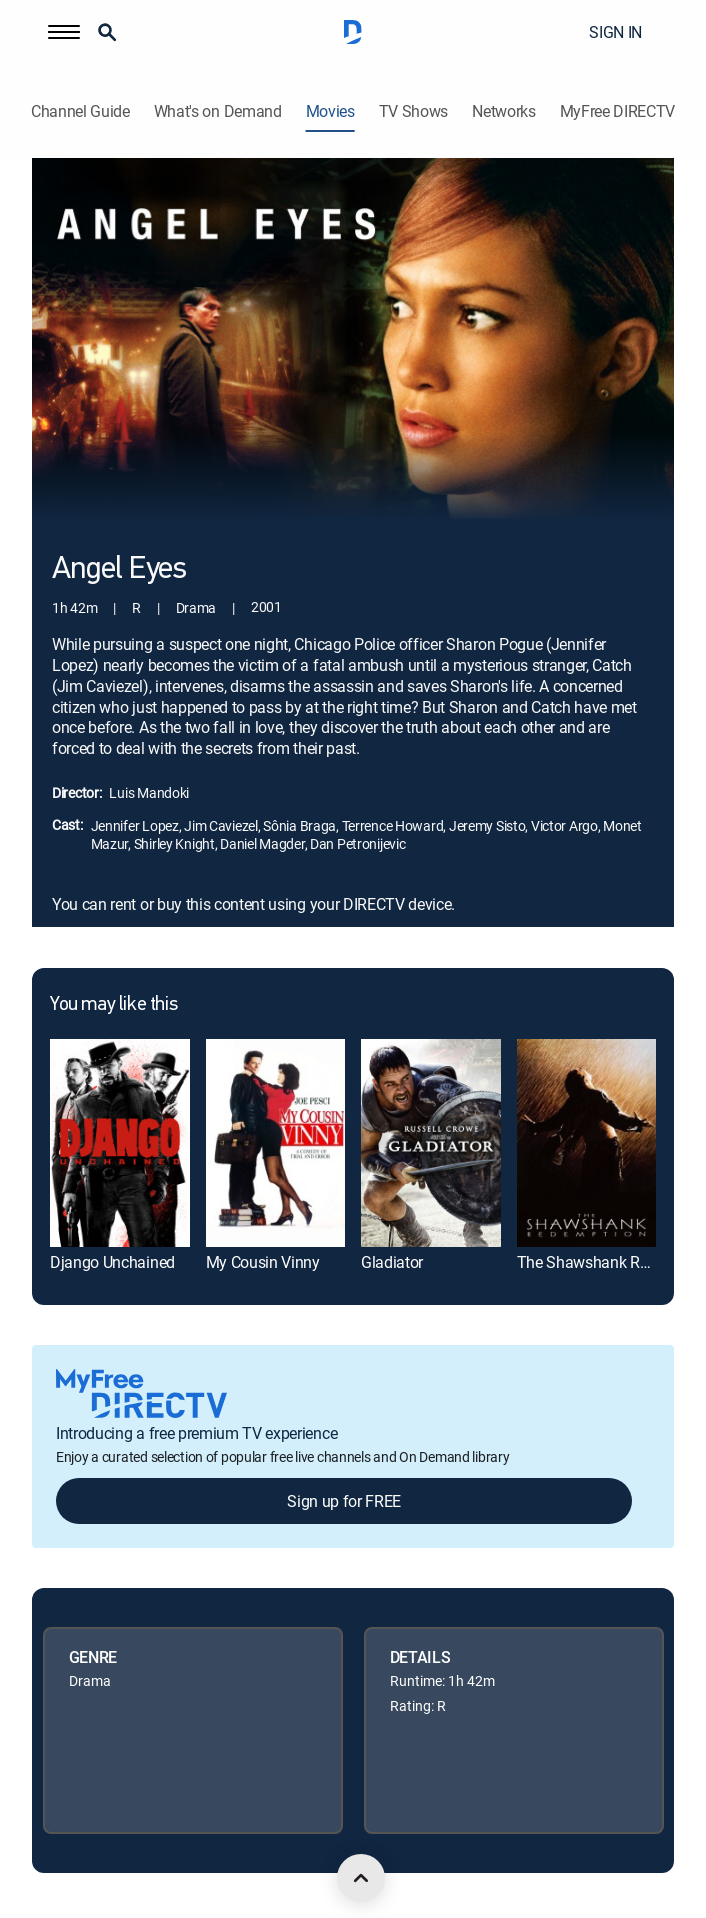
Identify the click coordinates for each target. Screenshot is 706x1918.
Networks (503, 111)
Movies (330, 111)
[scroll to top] (361, 1878)
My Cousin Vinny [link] (263, 1262)
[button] (64, 32)
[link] (120, 1143)
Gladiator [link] (392, 1262)
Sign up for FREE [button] (344, 1501)
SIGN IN (615, 32)
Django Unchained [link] (112, 1262)
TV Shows (413, 111)
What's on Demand (218, 111)
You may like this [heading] (113, 1005)
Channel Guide (80, 111)
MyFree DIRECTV (618, 111)
